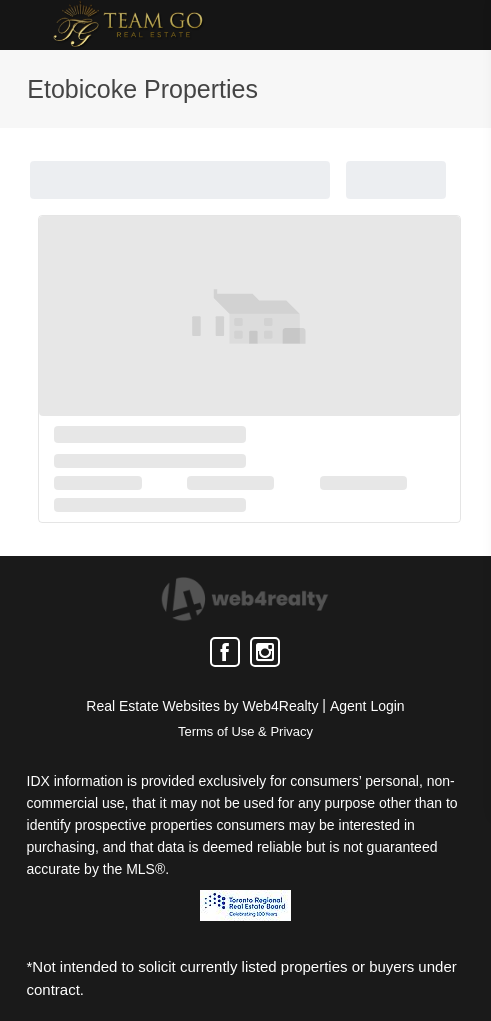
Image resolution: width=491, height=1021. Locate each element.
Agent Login (367, 706)
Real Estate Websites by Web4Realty (202, 706)
